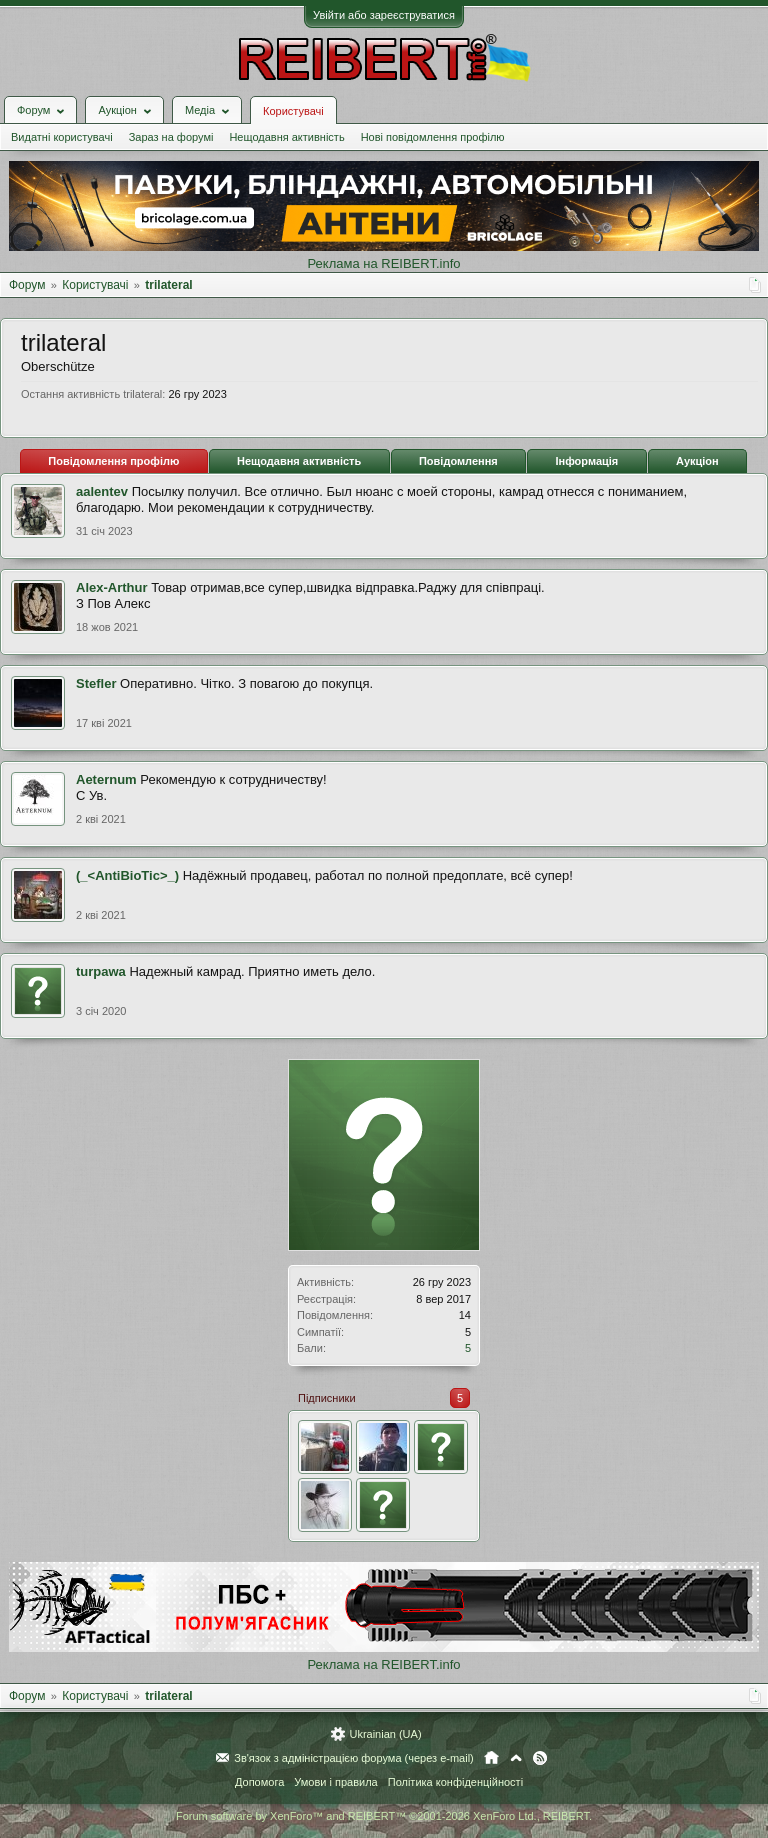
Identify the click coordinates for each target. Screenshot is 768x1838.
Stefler (96, 683)
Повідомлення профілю (113, 461)
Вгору (516, 1758)
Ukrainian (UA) (385, 1734)
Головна (491, 1758)
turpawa (101, 971)
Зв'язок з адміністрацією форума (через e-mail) (354, 1758)
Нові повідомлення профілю (433, 137)
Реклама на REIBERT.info (383, 263)
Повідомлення (458, 461)
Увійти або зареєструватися (384, 15)
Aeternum (106, 779)
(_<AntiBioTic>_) (127, 875)
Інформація (586, 461)
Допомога (259, 1782)
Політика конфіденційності (455, 1782)
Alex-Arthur (112, 587)
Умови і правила (335, 1782)
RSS (540, 1758)
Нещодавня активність (286, 137)
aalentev (102, 491)
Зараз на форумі (171, 137)
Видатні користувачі (62, 137)
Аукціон (697, 461)
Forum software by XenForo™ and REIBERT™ (384, 1816)
